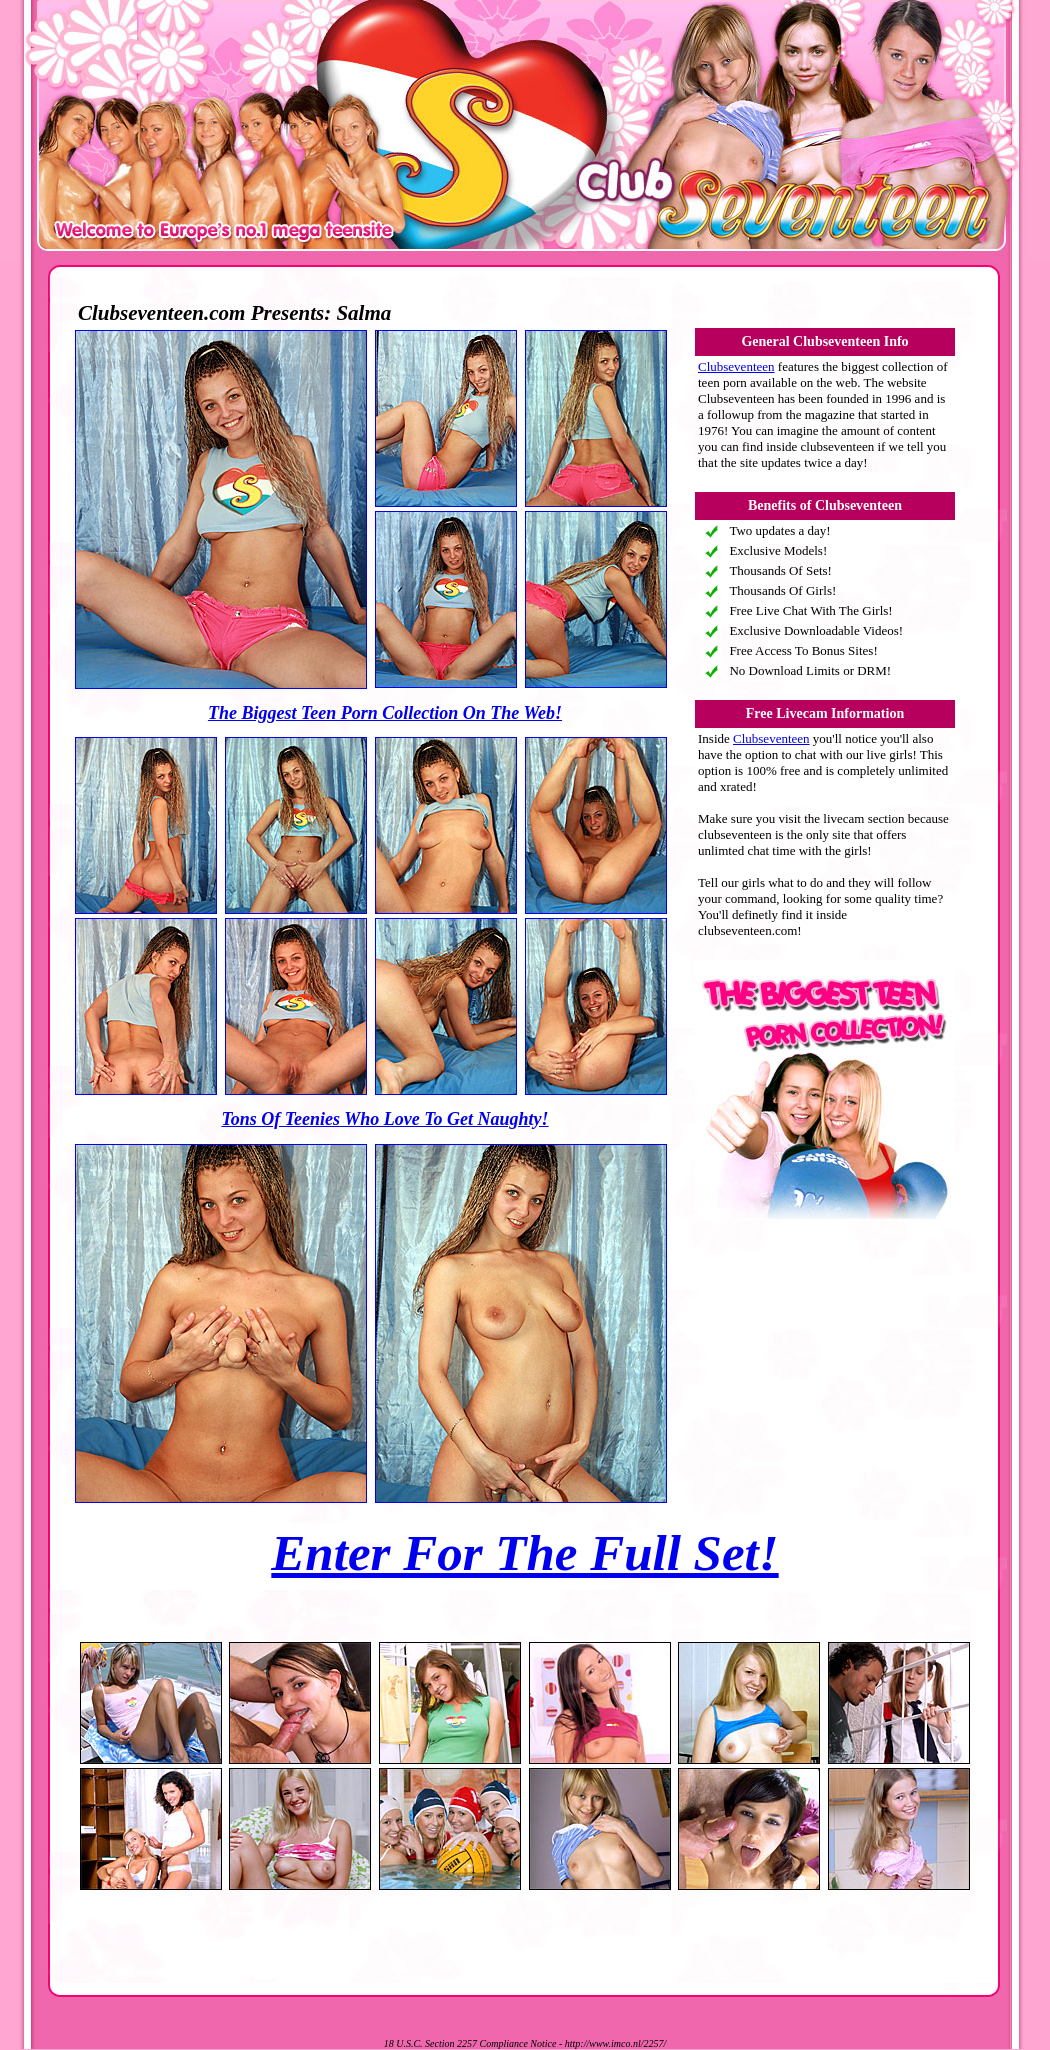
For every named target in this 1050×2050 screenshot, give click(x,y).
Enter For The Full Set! (524, 1553)
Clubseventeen (736, 366)
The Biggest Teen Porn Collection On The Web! (385, 713)
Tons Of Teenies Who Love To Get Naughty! (384, 1119)
